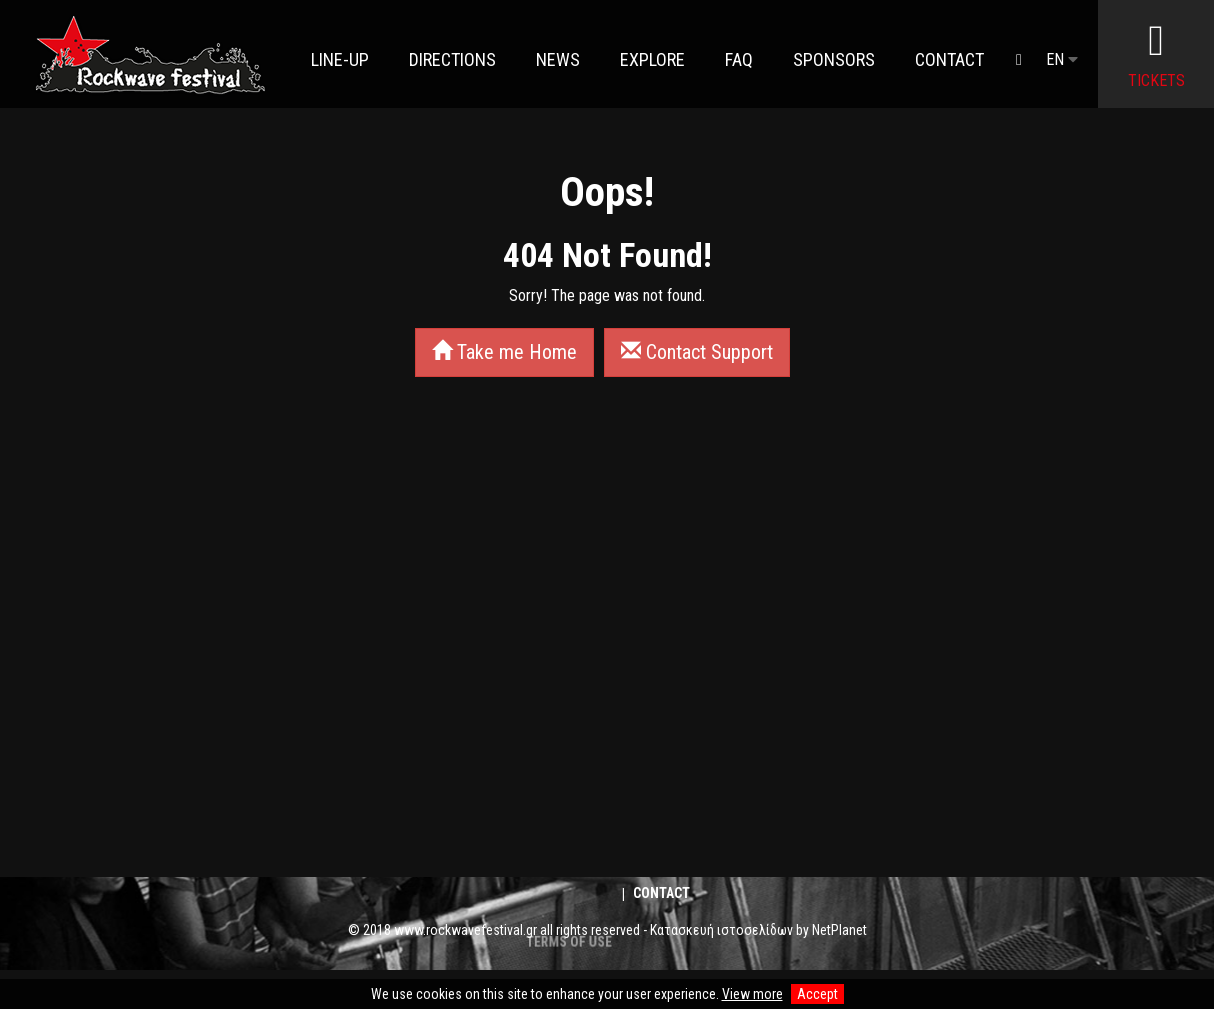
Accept (817, 994)
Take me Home (504, 352)
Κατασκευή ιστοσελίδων (721, 930)
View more (752, 994)
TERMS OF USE (568, 977)
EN (1062, 59)
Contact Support (697, 352)
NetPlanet (839, 930)
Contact (661, 893)
